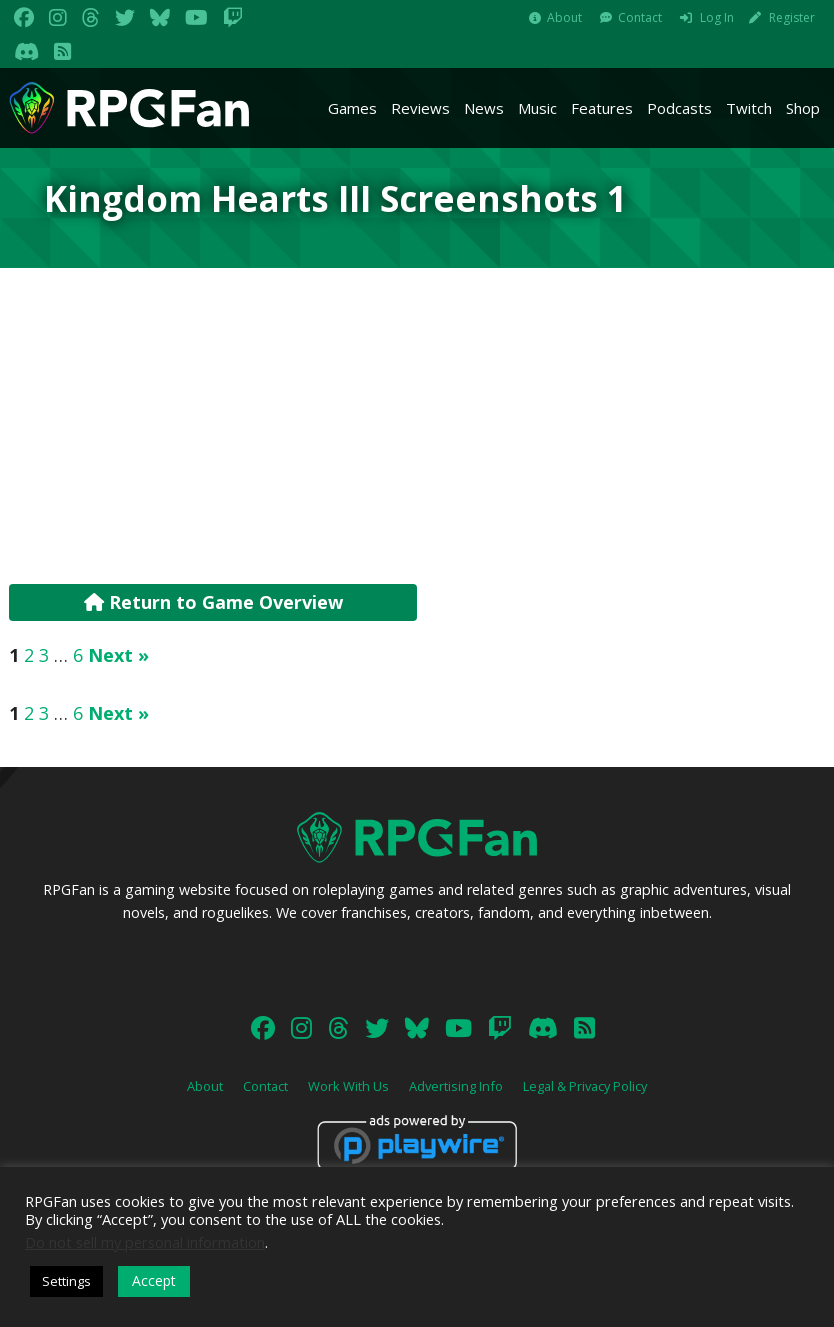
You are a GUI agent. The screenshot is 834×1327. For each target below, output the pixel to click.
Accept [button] (154, 1280)
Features (602, 108)
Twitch (749, 108)
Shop (803, 108)
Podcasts (679, 108)
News (484, 108)
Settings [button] (66, 1281)
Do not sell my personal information (145, 1242)
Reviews (420, 108)
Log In (717, 17)
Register (792, 17)
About (564, 17)
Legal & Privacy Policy (585, 1086)
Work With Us (348, 1086)
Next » (118, 655)
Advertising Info (456, 1086)
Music (537, 108)
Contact (640, 17)
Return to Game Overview (213, 602)
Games (352, 108)
